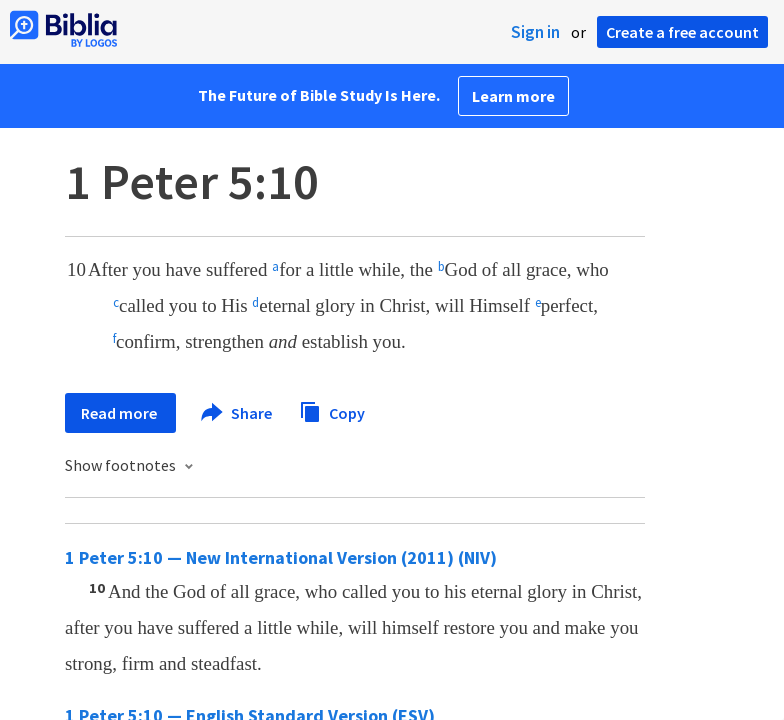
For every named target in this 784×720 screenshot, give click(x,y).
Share (237, 413)
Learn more (513, 96)
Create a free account (682, 32)
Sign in (535, 32)
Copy (332, 410)
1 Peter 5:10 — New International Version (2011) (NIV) (281, 557)
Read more (120, 413)
